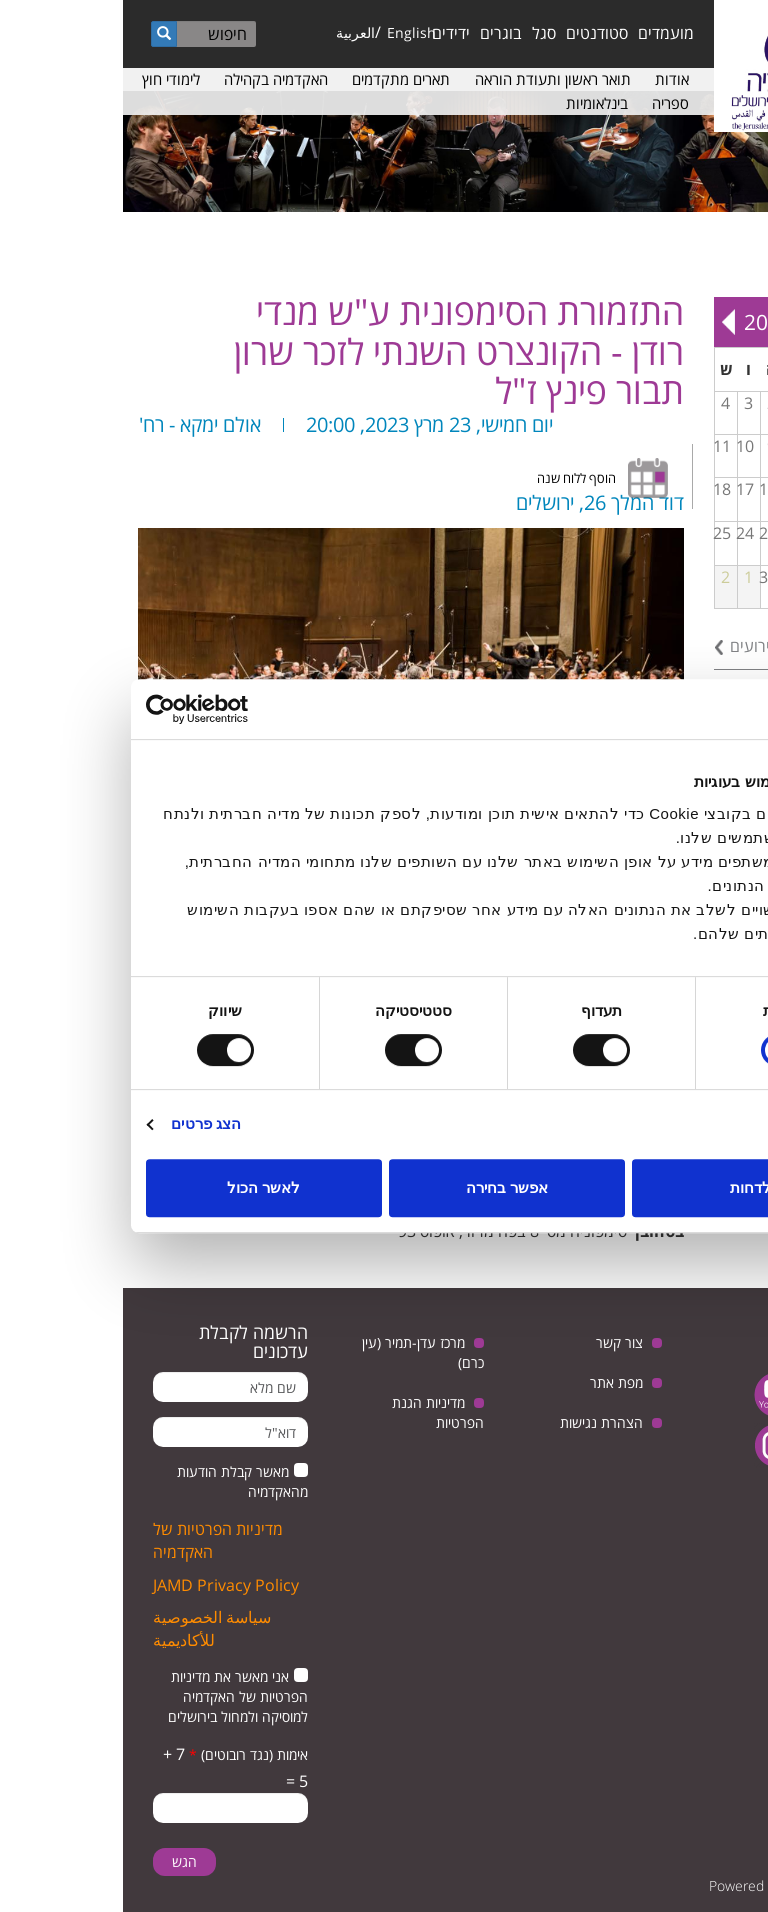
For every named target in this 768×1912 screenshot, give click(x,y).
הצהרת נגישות (478, 1422)
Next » (605, 322)
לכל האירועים (650, 646)
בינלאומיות (474, 103)
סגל (421, 33)
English (288, 32)
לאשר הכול (140, 1187)
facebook (715, 1445)
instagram (653, 1445)
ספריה (547, 103)
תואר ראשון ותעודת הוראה (430, 79)
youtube (653, 1394)
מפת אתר (493, 1382)
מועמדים (543, 33)
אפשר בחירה (384, 1187)
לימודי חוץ (48, 79)
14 (691, 489)
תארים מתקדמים (278, 79)
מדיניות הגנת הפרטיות (315, 1412)
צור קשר (496, 1342)
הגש (61, 1861)
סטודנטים (474, 33)
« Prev (739, 322)
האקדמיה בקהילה (153, 79)
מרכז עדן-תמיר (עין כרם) (300, 1352)
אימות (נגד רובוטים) (125, 1754)
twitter (715, 1394)
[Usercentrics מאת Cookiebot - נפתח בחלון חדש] (110, 709)
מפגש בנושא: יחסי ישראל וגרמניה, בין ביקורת (695, 505)
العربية (232, 32)
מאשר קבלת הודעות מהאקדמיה (119, 1481)
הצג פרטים (83, 1123)
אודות (549, 79)
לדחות (627, 1187)
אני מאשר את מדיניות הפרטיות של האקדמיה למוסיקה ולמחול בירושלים (115, 1696)
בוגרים (378, 33)
